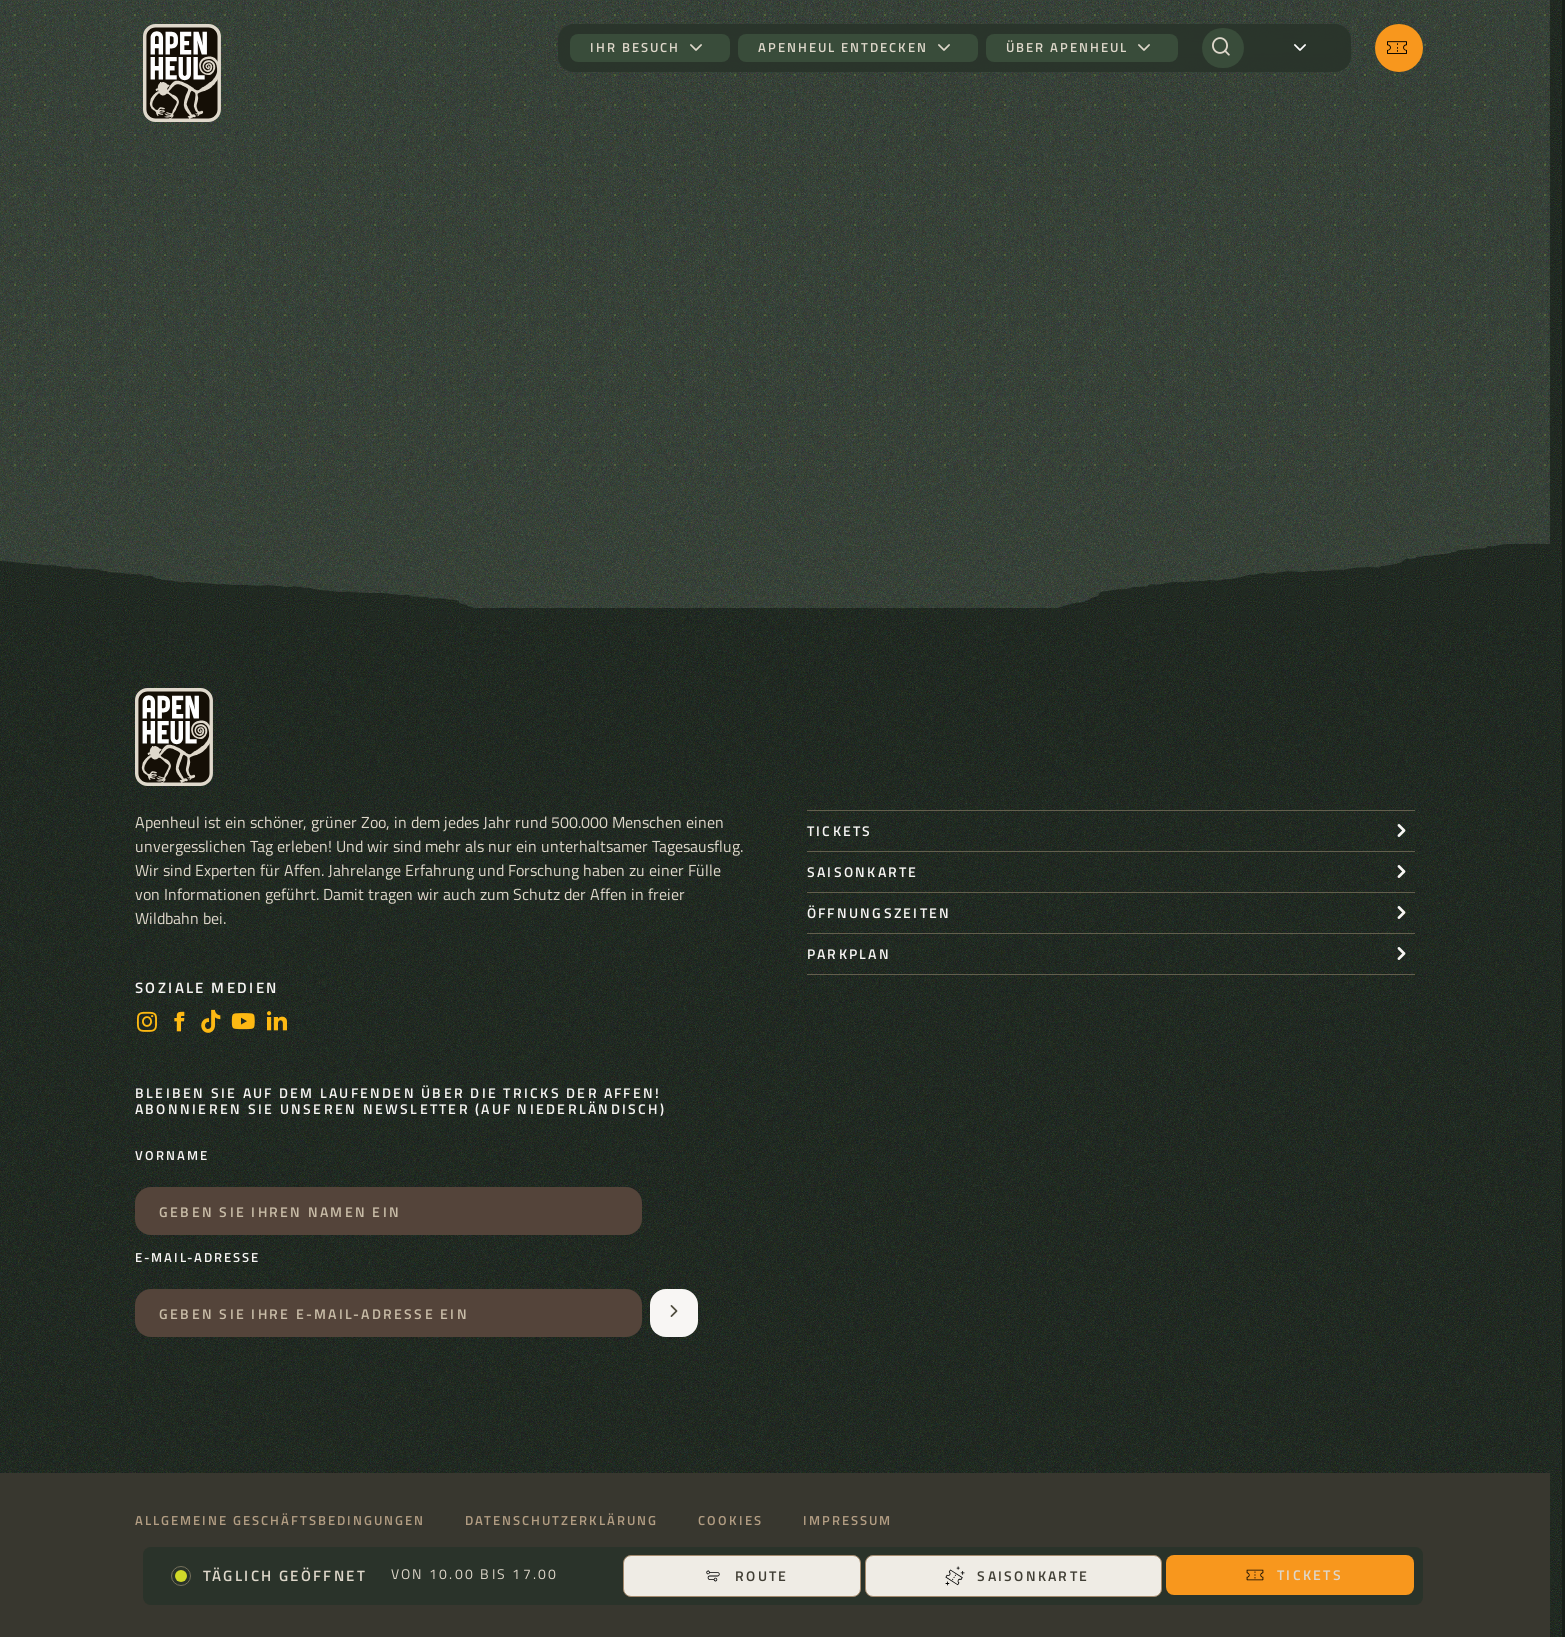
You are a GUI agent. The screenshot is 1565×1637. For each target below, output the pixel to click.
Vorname (172, 1156)
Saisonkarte (1017, 1575)
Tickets (1294, 1574)
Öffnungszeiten (879, 912)
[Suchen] (1223, 48)
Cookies (730, 1520)
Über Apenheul (1067, 47)
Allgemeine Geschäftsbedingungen (280, 1520)
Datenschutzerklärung (561, 1520)
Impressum (847, 1520)
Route (745, 1575)
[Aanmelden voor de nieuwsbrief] (674, 1313)
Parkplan (849, 953)
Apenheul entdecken (843, 47)
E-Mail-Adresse (197, 1258)
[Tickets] (1399, 48)
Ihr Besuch (635, 47)
